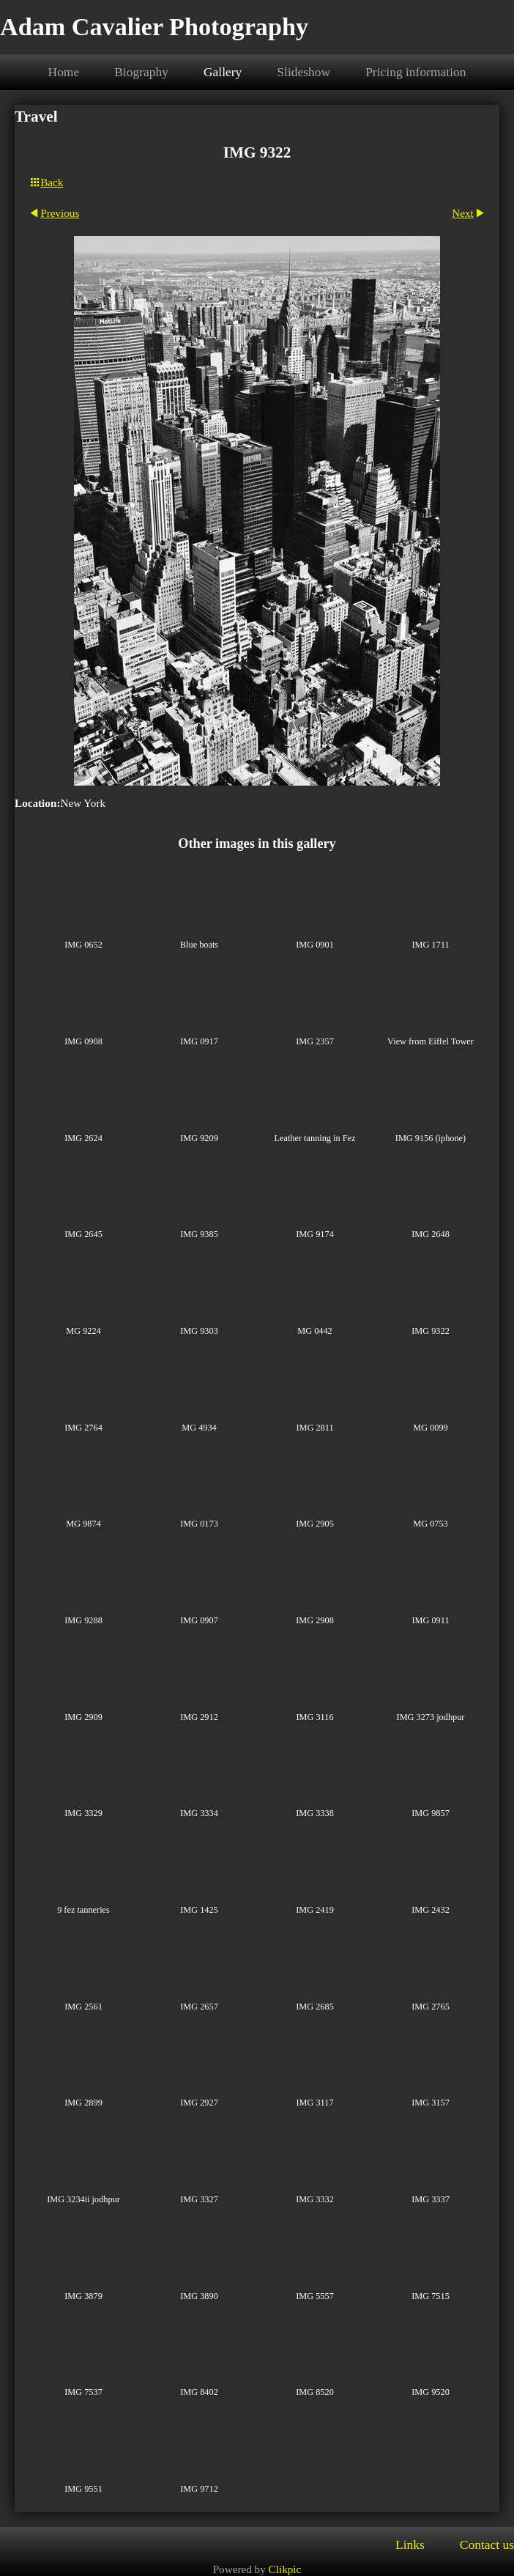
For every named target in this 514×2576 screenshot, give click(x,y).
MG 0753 (430, 1523)
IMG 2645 (83, 1234)
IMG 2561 (83, 2006)
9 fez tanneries (83, 1910)
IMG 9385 (199, 1234)
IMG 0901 (315, 945)
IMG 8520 (315, 2392)
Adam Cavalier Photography (154, 26)
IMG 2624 (83, 1138)
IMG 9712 (199, 2489)
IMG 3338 (315, 1813)
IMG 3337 (430, 2199)
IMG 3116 (314, 1717)
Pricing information (415, 71)
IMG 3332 (315, 2199)
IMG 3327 (199, 2199)
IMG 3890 (199, 2296)
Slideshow (303, 71)
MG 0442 (314, 1331)
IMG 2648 (430, 1234)
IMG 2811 (314, 1427)
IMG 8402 (199, 2392)
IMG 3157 (430, 2102)
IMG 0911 (430, 1620)
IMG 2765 (430, 2006)
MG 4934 (199, 1427)
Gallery (223, 71)
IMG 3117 (314, 2102)
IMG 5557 (315, 2296)
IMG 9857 (430, 1813)
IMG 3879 (83, 2296)
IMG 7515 (430, 2296)
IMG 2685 (315, 2006)
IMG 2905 (315, 1523)
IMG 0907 (199, 1620)
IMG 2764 (83, 1427)
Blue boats (199, 945)
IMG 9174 (315, 1234)
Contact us (487, 2544)
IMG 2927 (199, 2102)
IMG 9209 (199, 1138)
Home (64, 71)
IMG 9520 (430, 2392)
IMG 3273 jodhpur (431, 1717)
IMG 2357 (315, 1041)
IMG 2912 (199, 1717)
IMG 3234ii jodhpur (83, 2199)
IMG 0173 (199, 1523)
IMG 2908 (315, 1620)
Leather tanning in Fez (315, 1138)
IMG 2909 (83, 1717)
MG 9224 (83, 1331)
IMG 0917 (199, 1041)
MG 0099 (430, 1427)
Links (410, 2544)
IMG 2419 (315, 1910)
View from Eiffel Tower (430, 1041)
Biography (141, 71)
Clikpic (285, 2569)
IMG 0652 (83, 945)
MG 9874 (83, 1523)
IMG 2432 (430, 1910)
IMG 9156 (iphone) (430, 1138)
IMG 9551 (83, 2489)
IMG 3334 (199, 1813)
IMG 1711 (430, 945)
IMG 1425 (199, 1910)
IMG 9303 (199, 1331)
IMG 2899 (83, 2102)
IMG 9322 (430, 1331)
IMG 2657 (199, 2006)
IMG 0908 (83, 1041)
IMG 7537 (83, 2392)
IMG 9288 (83, 1620)
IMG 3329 (83, 1813)
